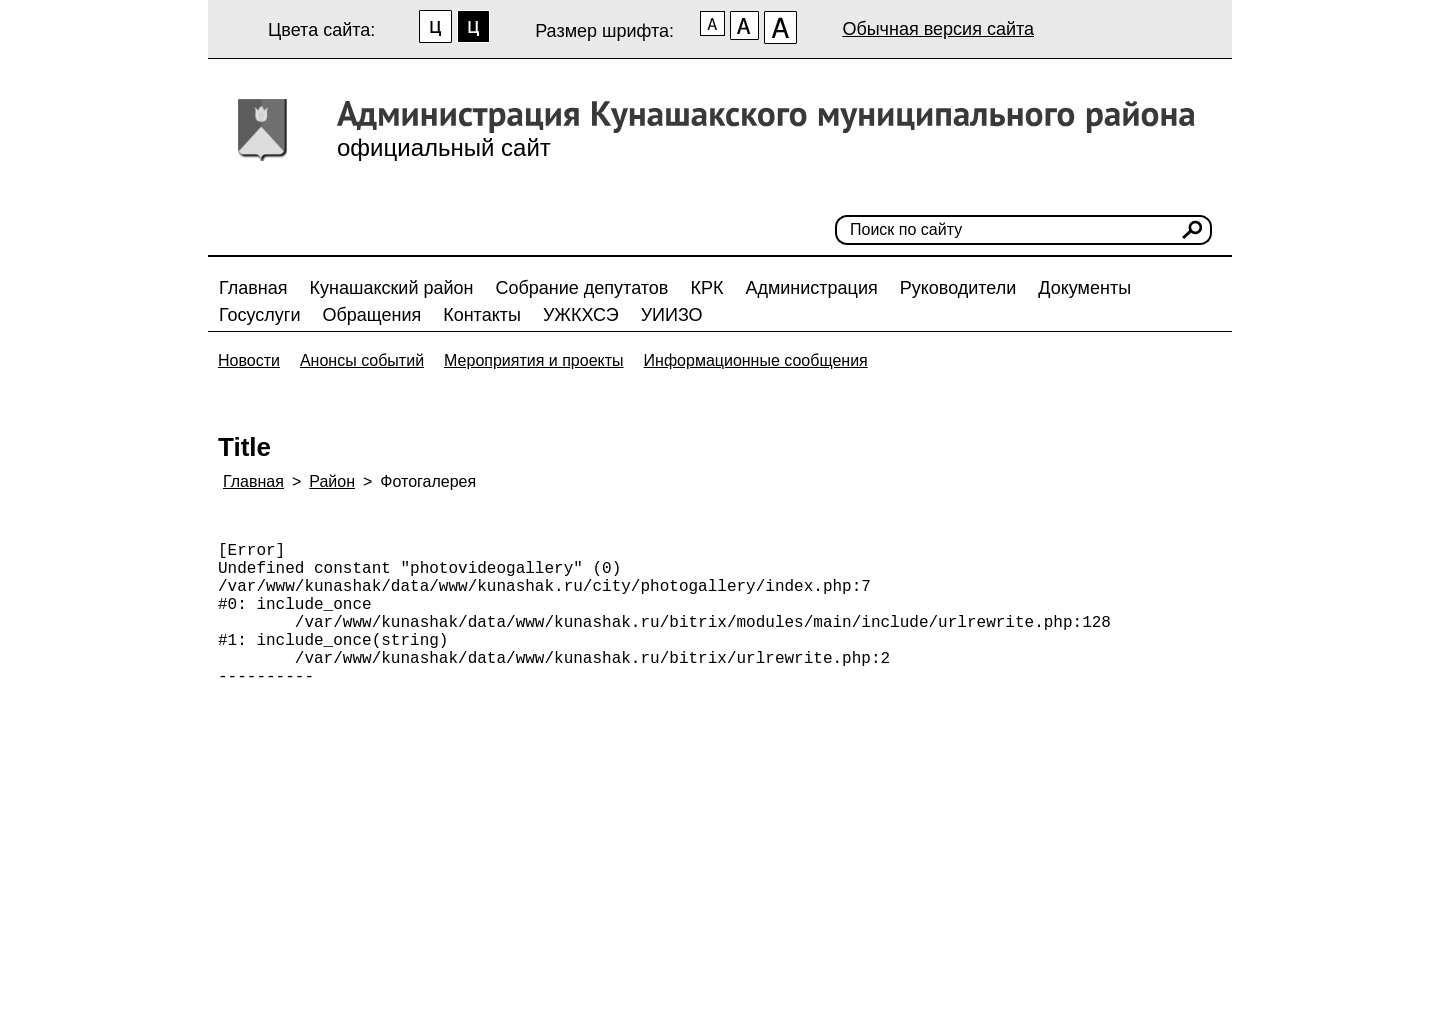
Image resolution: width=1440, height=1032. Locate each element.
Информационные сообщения (756, 360)
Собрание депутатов (582, 288)
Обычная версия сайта (938, 29)
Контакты (482, 315)
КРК (706, 288)
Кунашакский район (392, 288)
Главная (253, 288)
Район (332, 481)
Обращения (371, 315)
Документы (1084, 288)
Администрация (811, 288)
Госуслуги (259, 315)
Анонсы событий (362, 360)
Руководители (958, 288)
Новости (249, 360)
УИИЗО (672, 315)
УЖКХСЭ (581, 315)
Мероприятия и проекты (534, 360)
